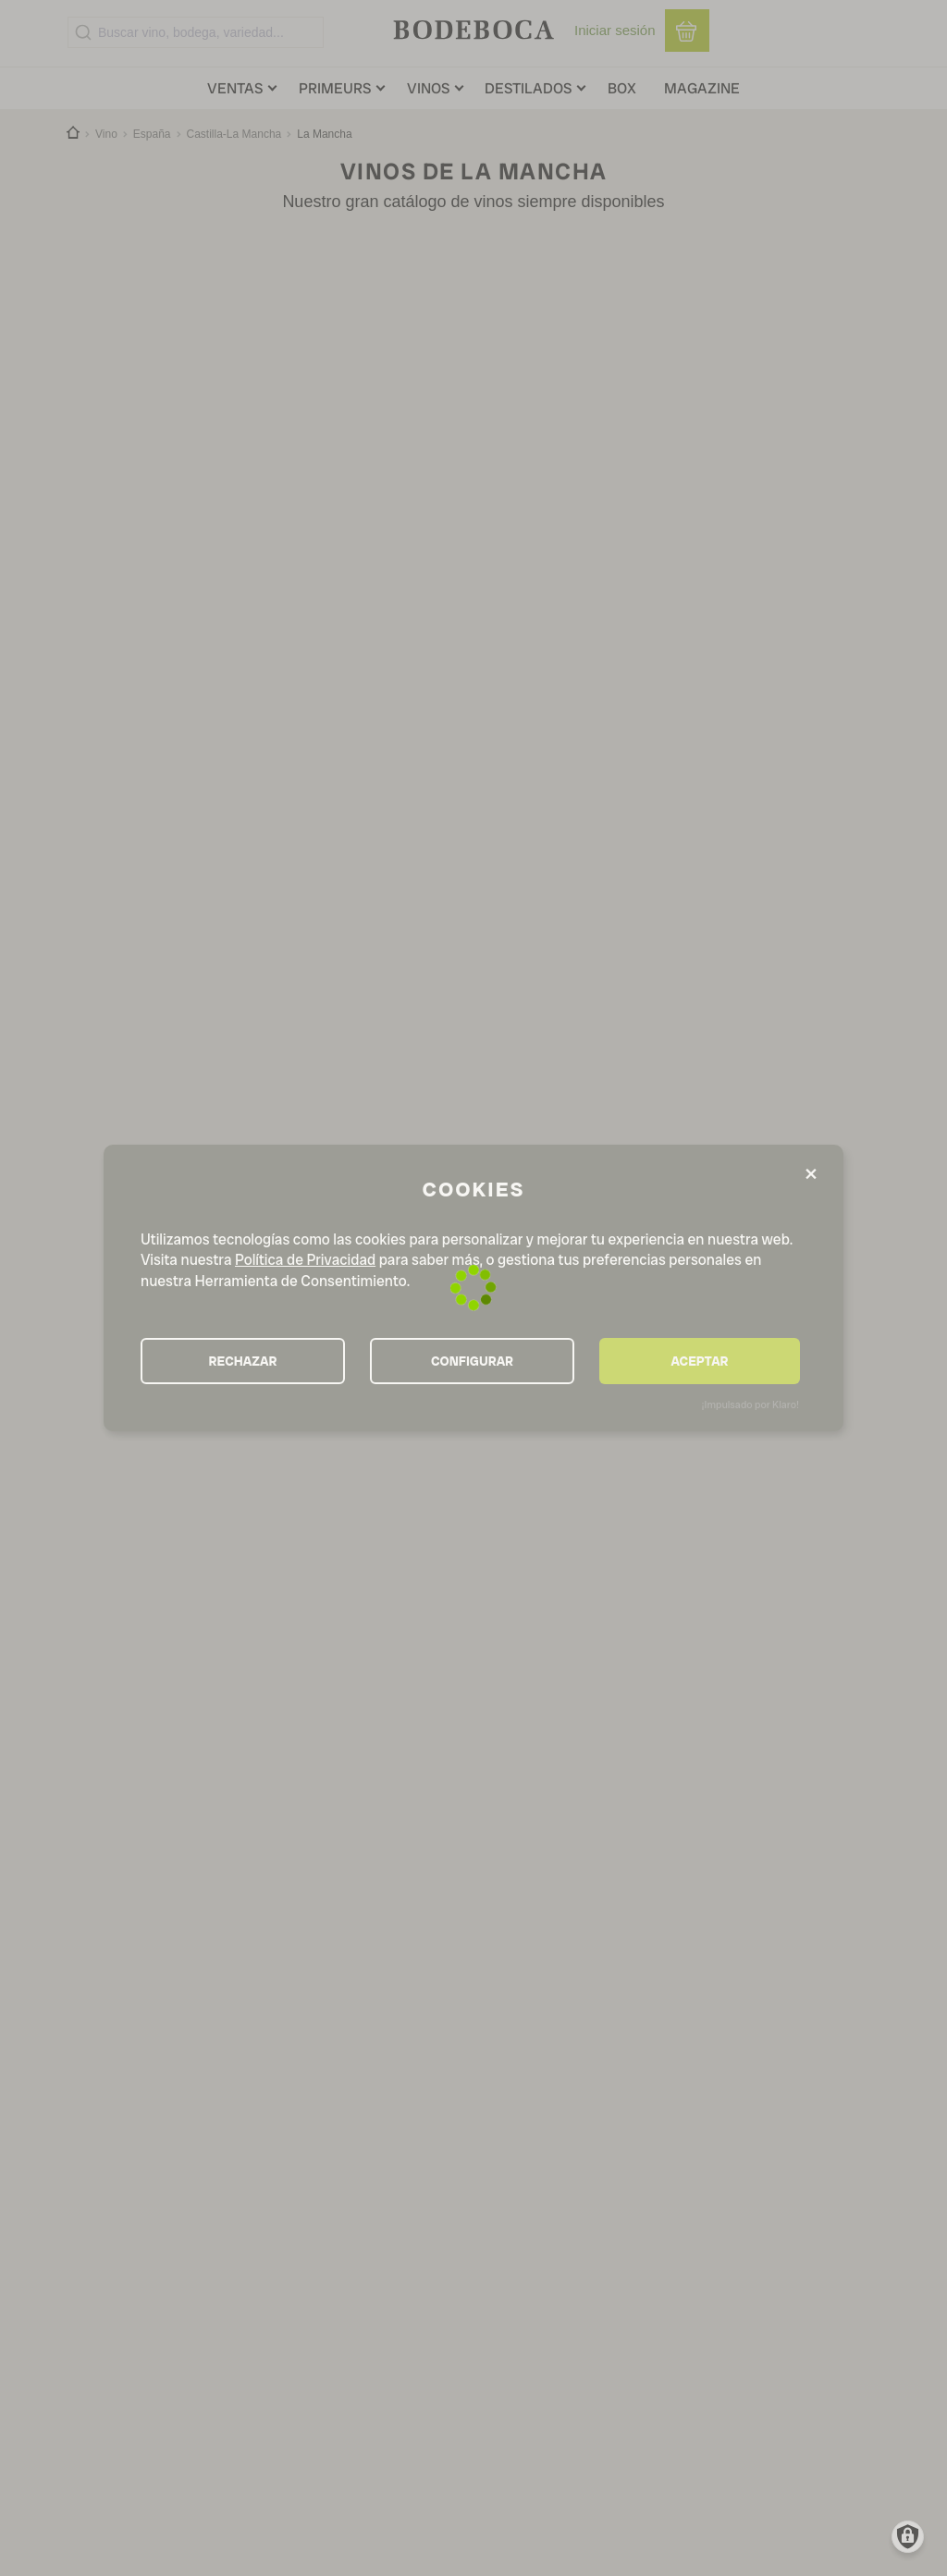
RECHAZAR (243, 1361)
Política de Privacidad (305, 1260)
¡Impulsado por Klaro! (750, 1404)
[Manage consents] (908, 2537)
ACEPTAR (699, 1361)
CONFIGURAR (472, 1361)
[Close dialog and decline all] (811, 1174)
